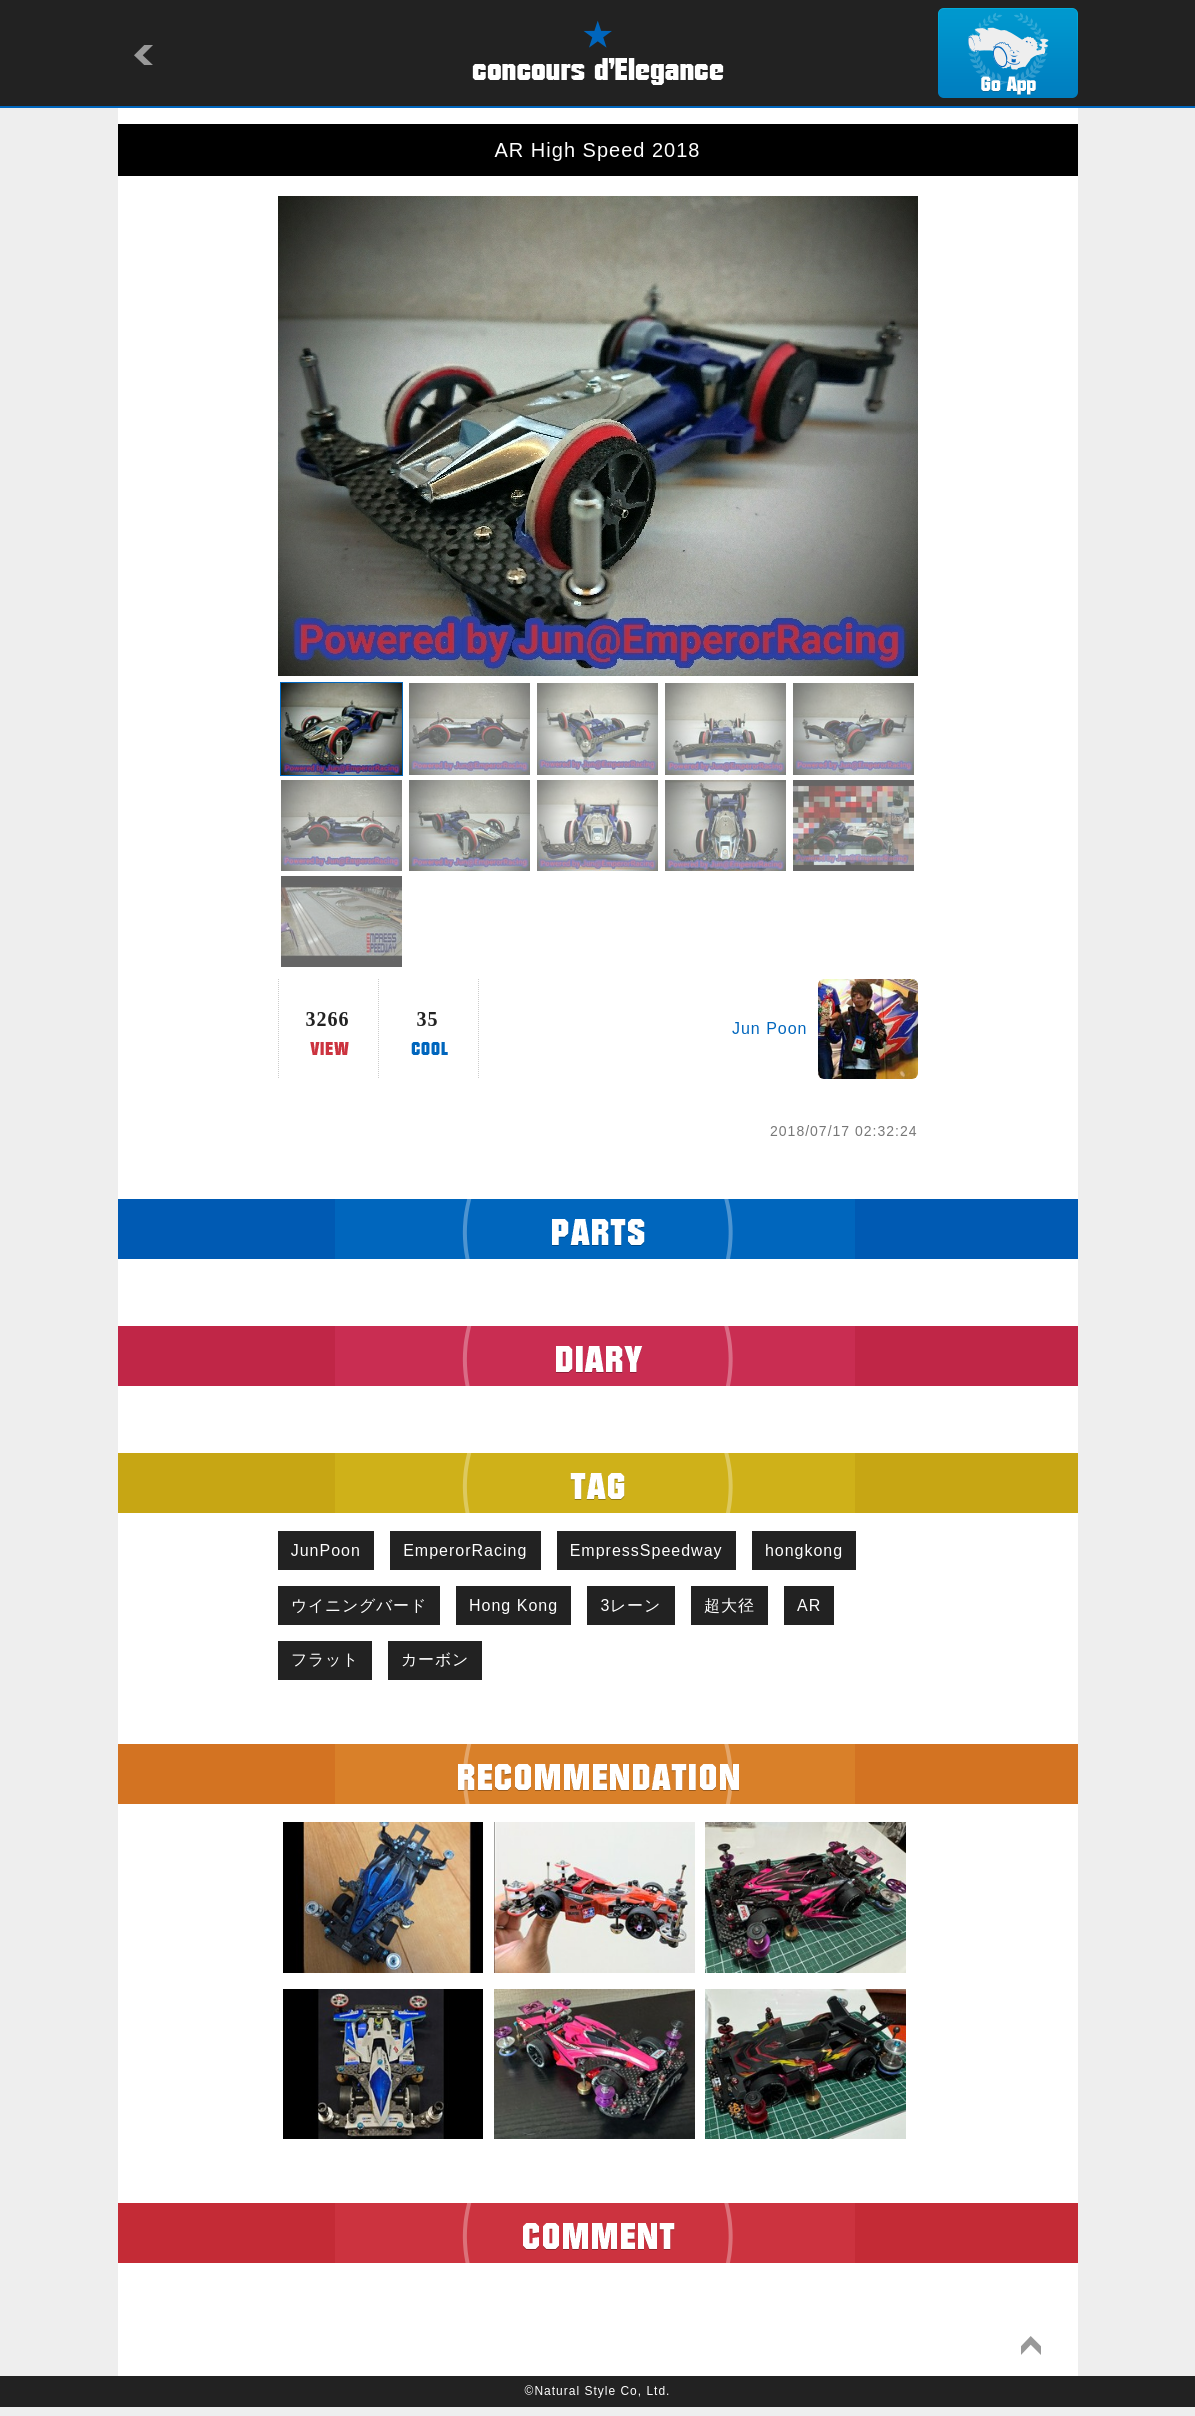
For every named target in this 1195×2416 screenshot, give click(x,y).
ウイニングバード (362, 1609)
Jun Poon (770, 1028)
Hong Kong (522, 1609)
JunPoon (329, 1551)
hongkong (824, 1551)
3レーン (645, 1609)
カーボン (444, 1666)
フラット (328, 1666)
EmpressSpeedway (660, 1551)
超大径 (748, 1609)
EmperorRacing (474, 1551)
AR (834, 1609)
